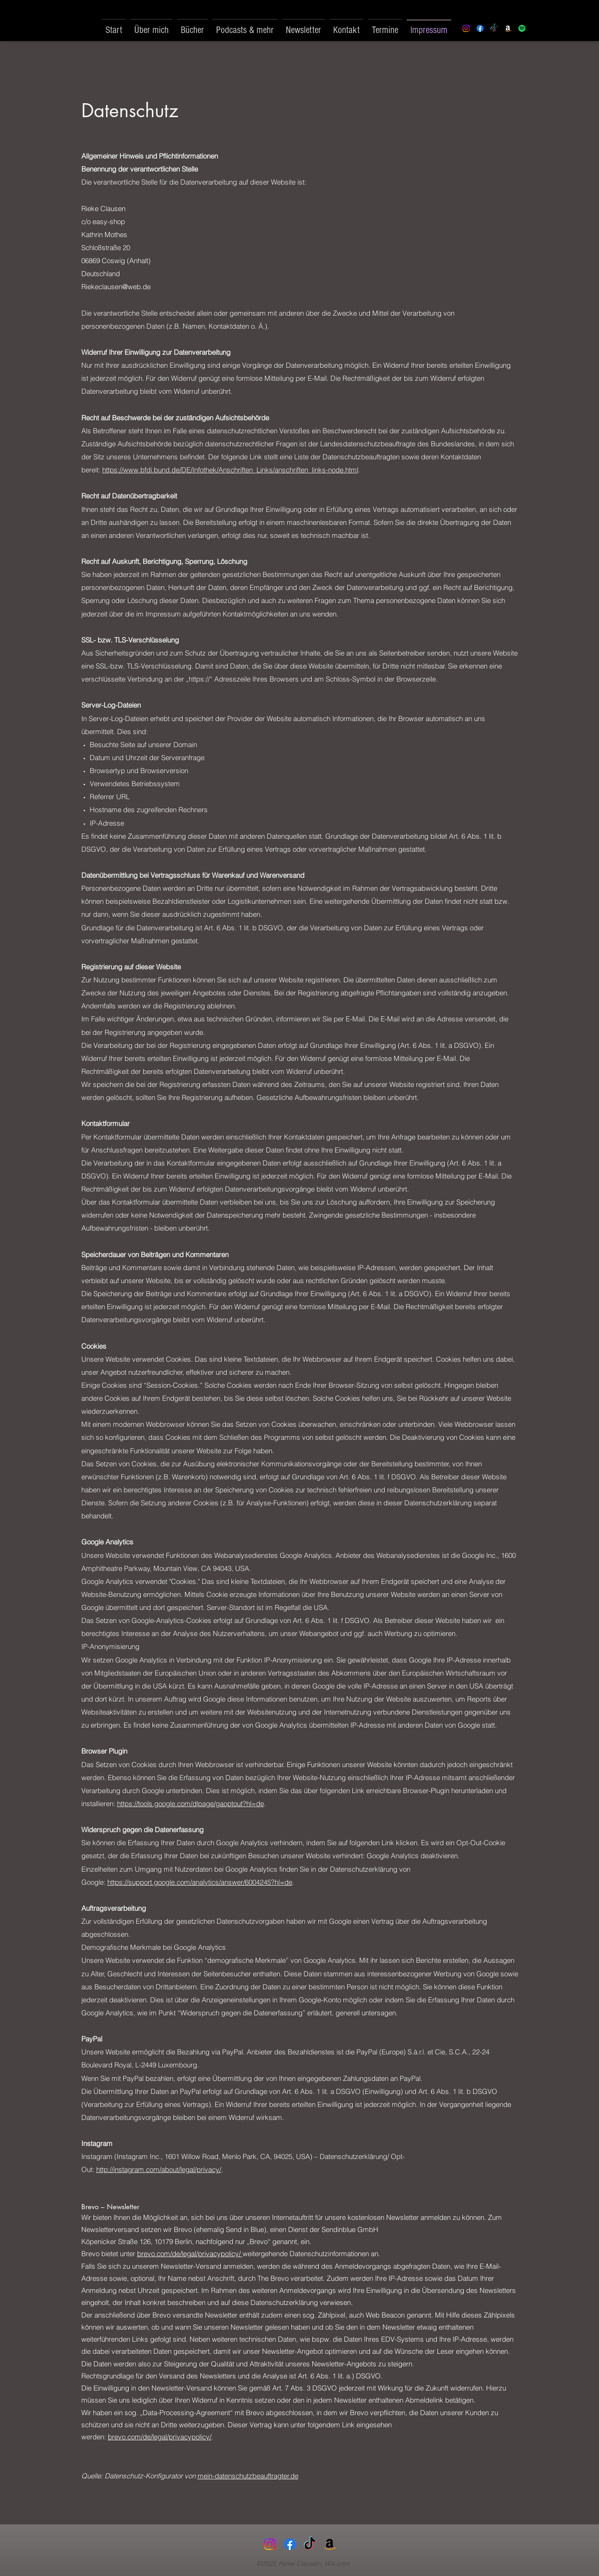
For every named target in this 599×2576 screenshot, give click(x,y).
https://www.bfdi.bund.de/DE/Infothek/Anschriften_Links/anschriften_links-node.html (230, 469)
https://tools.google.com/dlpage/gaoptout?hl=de (190, 1803)
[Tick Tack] (494, 28)
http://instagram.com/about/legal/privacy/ (158, 2169)
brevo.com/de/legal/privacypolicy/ (190, 2253)
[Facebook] (480, 28)
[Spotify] (522, 28)
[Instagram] (466, 28)
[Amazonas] (329, 2544)
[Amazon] (508, 28)
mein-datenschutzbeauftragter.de (247, 2475)
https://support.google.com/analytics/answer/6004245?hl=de (199, 1882)
